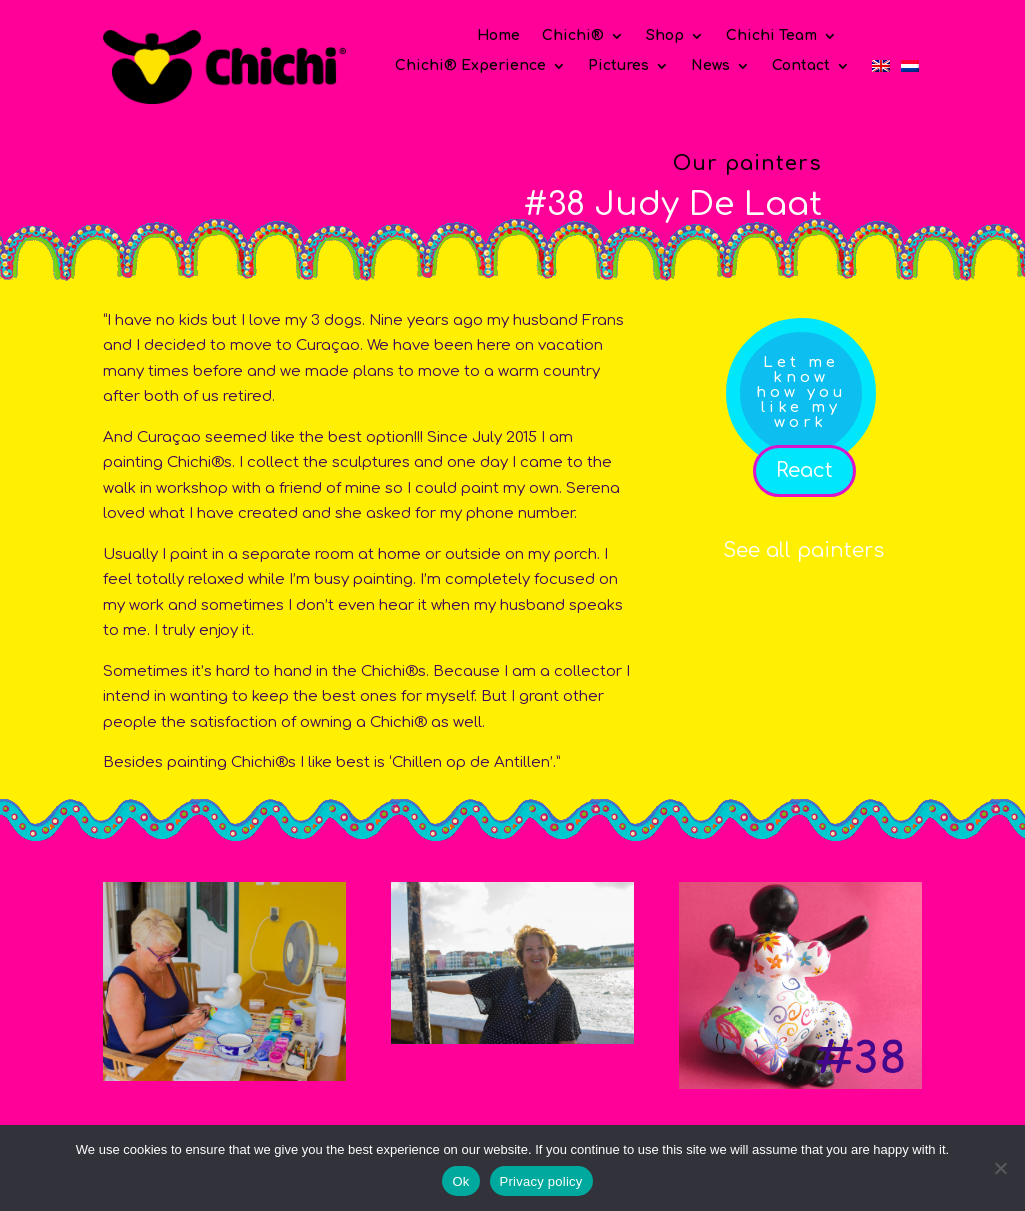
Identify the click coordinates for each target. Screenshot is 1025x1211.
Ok (460, 1181)
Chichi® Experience (470, 66)
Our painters (747, 163)
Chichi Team (771, 36)
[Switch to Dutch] (910, 70)
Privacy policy (541, 1181)
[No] (1000, 1168)
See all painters (803, 550)
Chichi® (573, 36)
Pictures (618, 66)
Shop (665, 36)
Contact (801, 66)
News (710, 66)
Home (498, 36)
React (804, 470)
